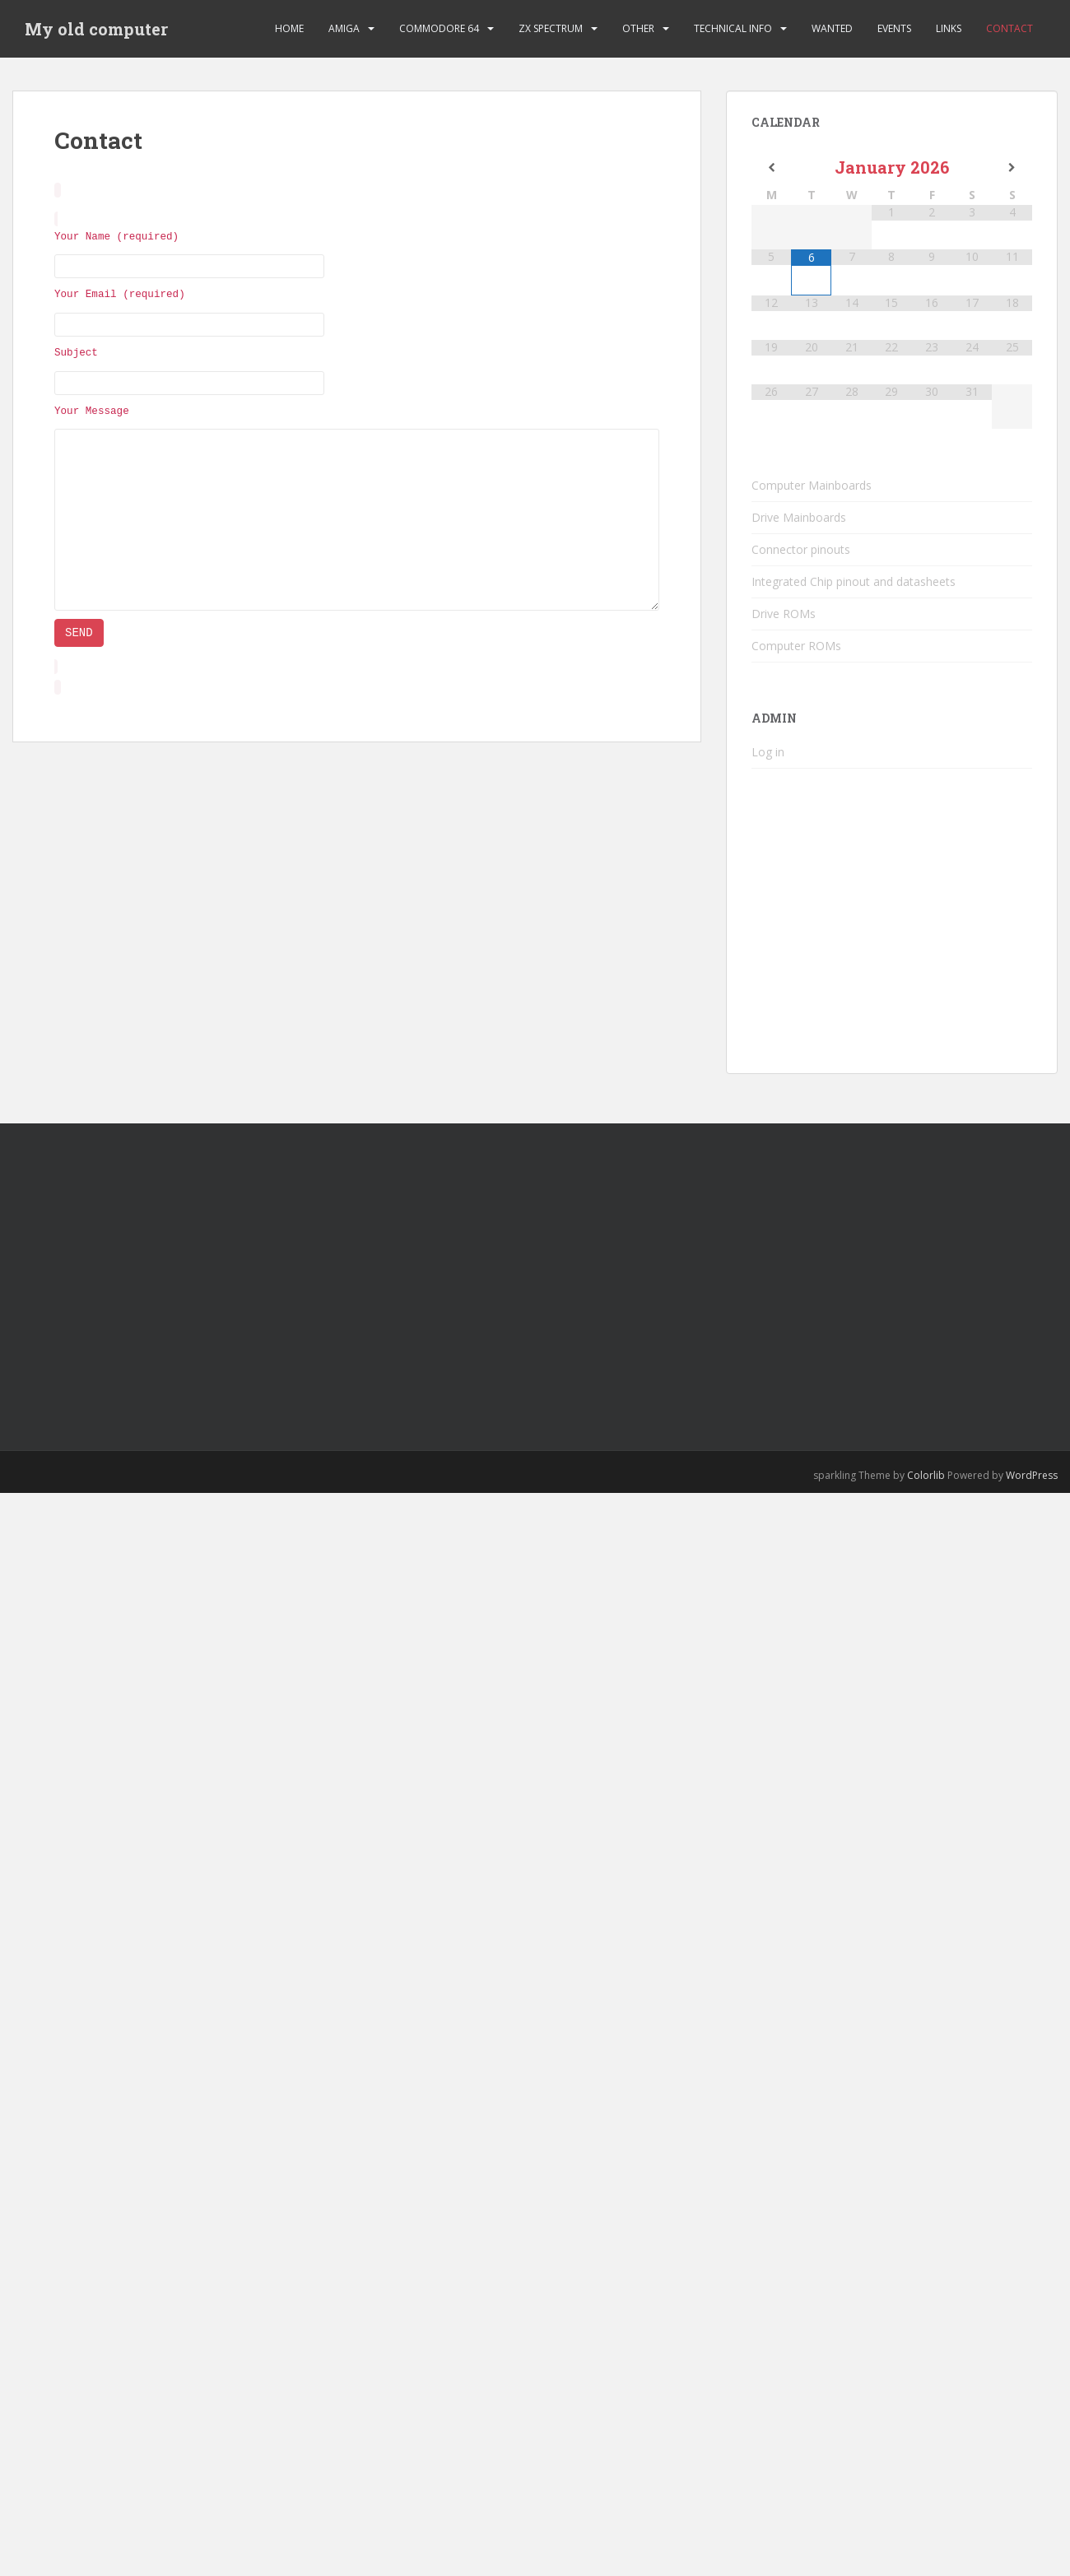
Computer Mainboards (811, 485)
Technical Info (733, 28)
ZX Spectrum (551, 28)
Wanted (832, 28)
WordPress (1032, 1475)
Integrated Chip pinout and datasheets (853, 581)
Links (948, 28)
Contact (1009, 28)
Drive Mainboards (798, 517)
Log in (767, 752)
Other (638, 28)
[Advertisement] (318, 1271)
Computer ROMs (796, 645)
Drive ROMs (783, 613)
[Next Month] (1012, 168)
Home (289, 28)
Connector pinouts (800, 549)
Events (894, 28)
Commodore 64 (439, 28)
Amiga (344, 28)
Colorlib (926, 1475)
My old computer (96, 29)
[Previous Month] (771, 168)
